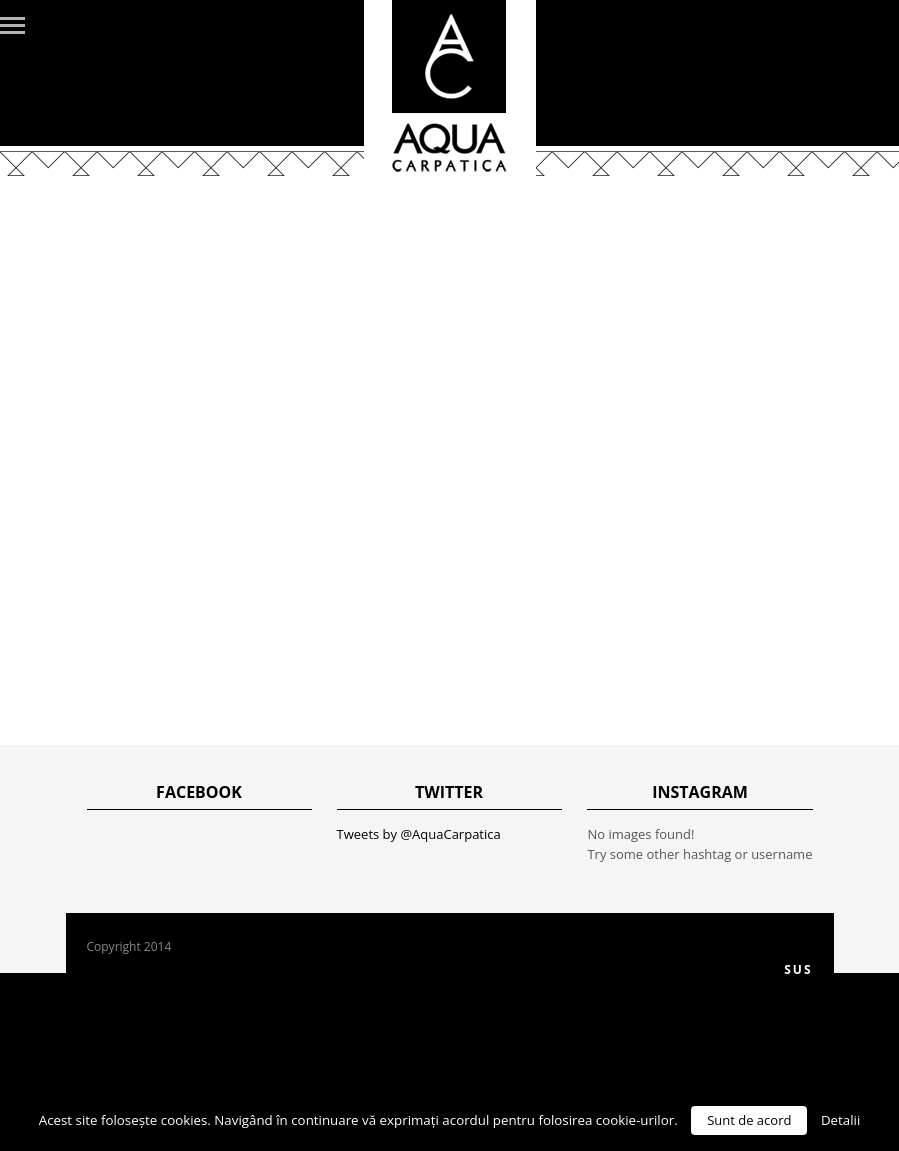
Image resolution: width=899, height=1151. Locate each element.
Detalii (840, 1120)
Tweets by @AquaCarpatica (419, 834)
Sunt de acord (749, 1120)
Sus (798, 969)
